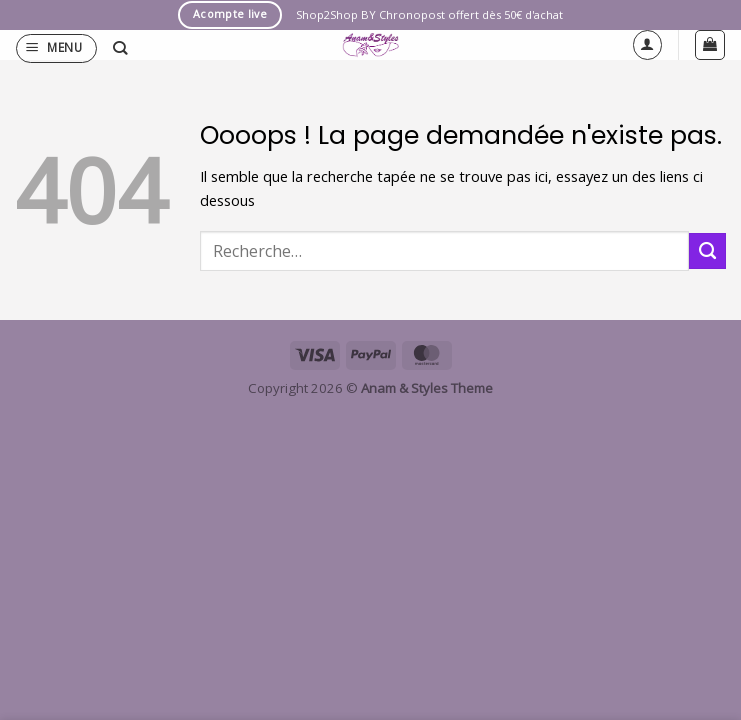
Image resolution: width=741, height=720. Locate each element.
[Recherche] (120, 48)
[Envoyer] (707, 251)
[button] (56, 48)
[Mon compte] (647, 44)
